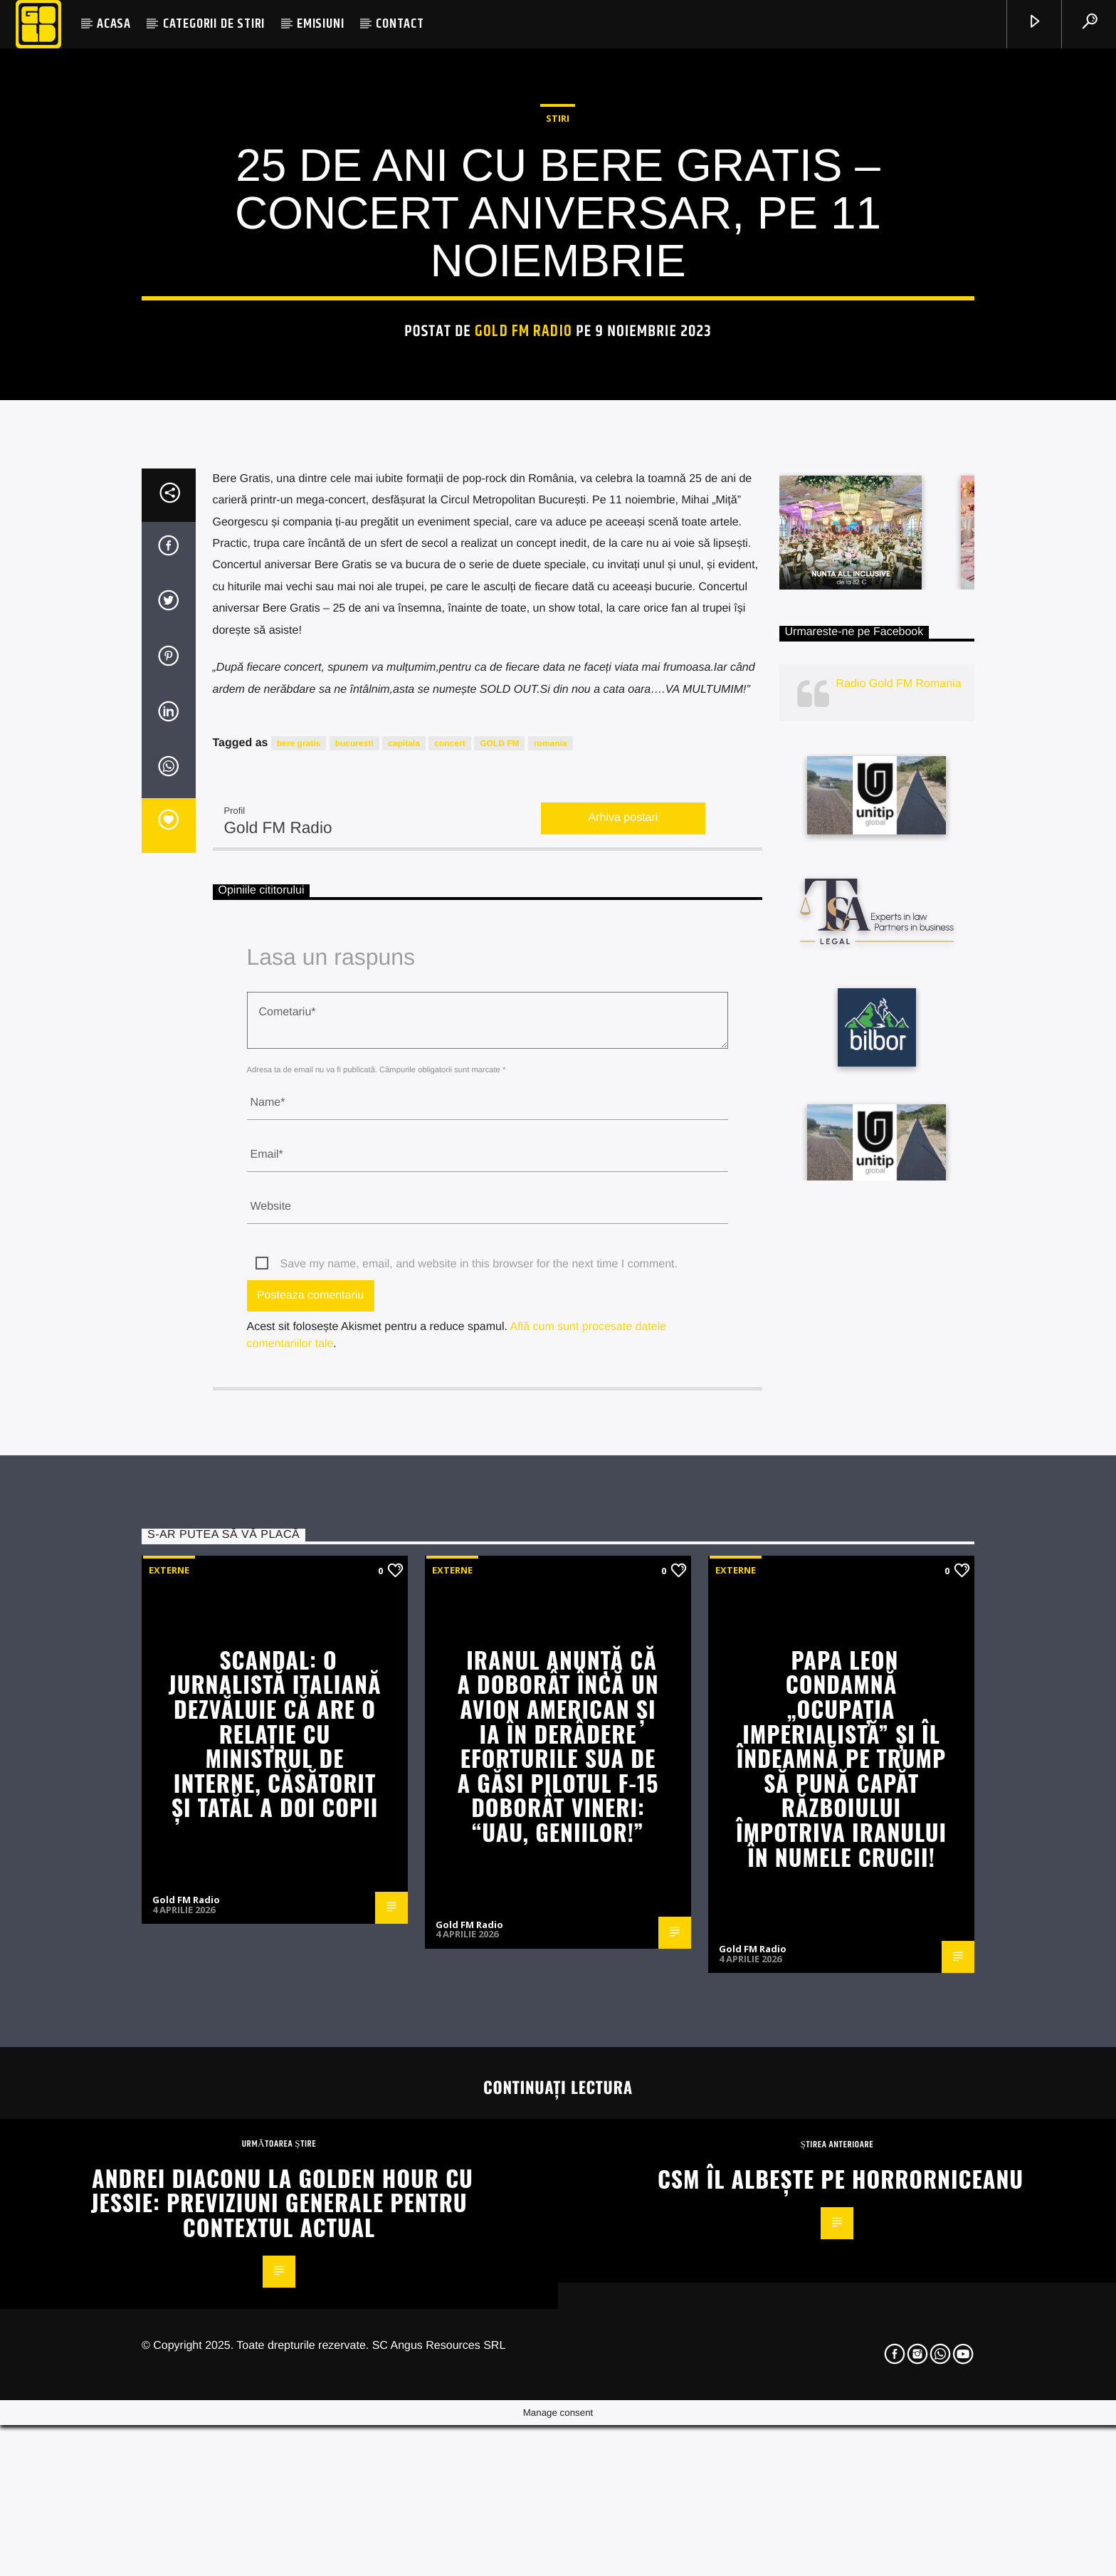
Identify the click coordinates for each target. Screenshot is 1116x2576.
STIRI (557, 361)
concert (449, 1275)
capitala (404, 1275)
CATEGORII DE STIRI (214, 24)
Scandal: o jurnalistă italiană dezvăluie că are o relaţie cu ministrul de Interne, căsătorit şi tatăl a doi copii (275, 2265)
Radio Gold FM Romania (899, 1216)
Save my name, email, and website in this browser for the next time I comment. (479, 1796)
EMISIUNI (320, 24)
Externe (169, 2101)
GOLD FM (499, 1275)
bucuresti (354, 1275)
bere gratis (298, 1275)
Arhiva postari (623, 1350)
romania (550, 1275)
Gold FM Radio (523, 574)
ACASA (114, 24)
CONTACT (400, 24)
